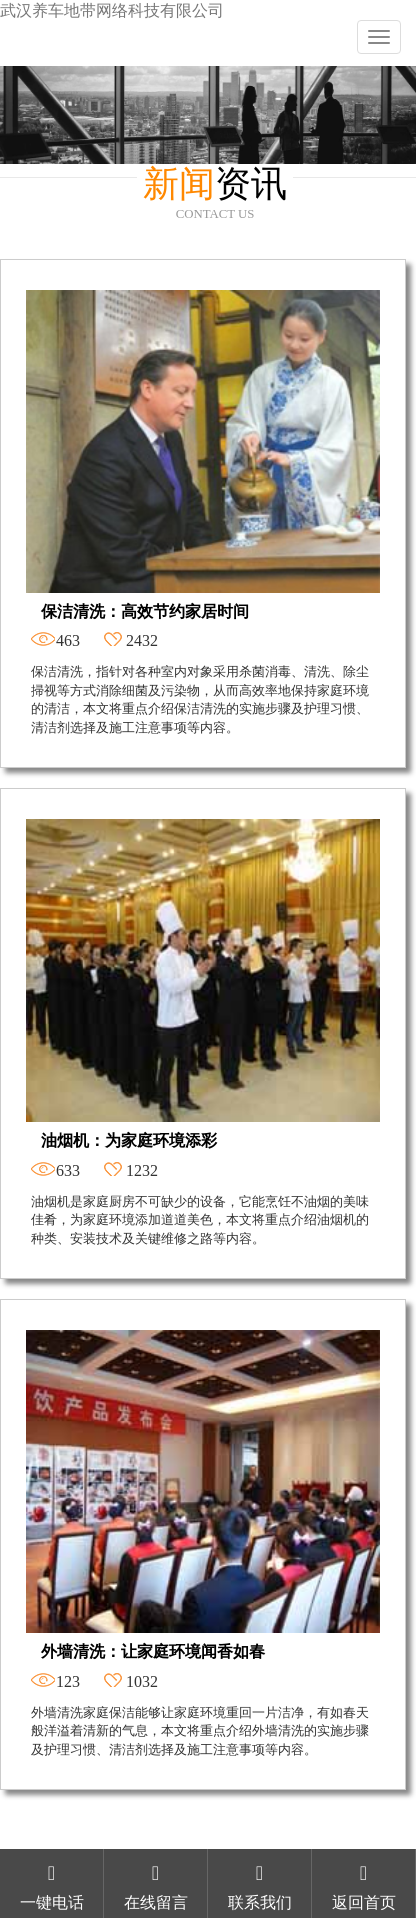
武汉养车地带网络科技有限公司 (112, 10)
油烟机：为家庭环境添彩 (129, 1140)
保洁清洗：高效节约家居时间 (145, 611)
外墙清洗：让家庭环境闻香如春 (153, 1651)
